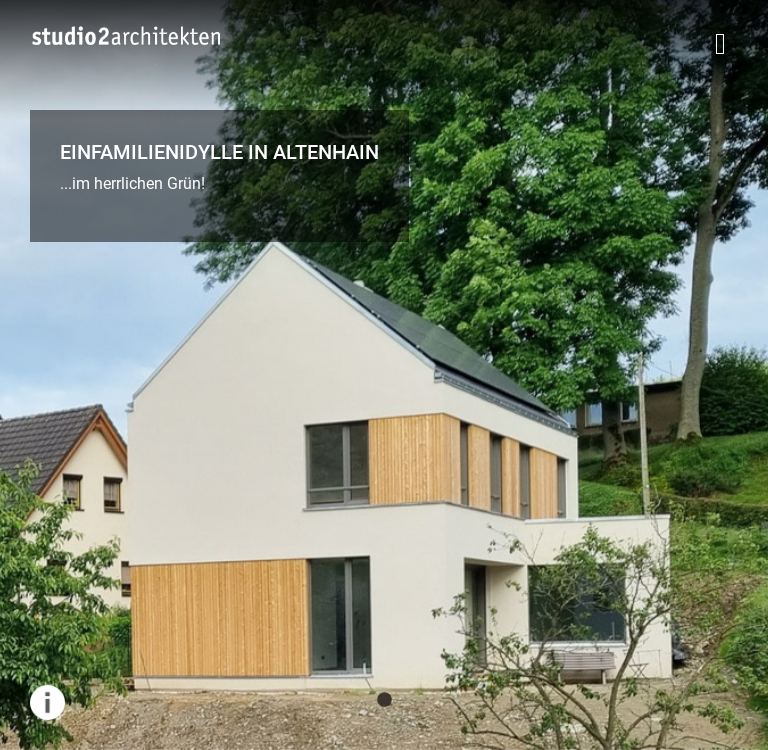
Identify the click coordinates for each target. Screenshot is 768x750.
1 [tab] (384, 700)
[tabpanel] (384, 375)
